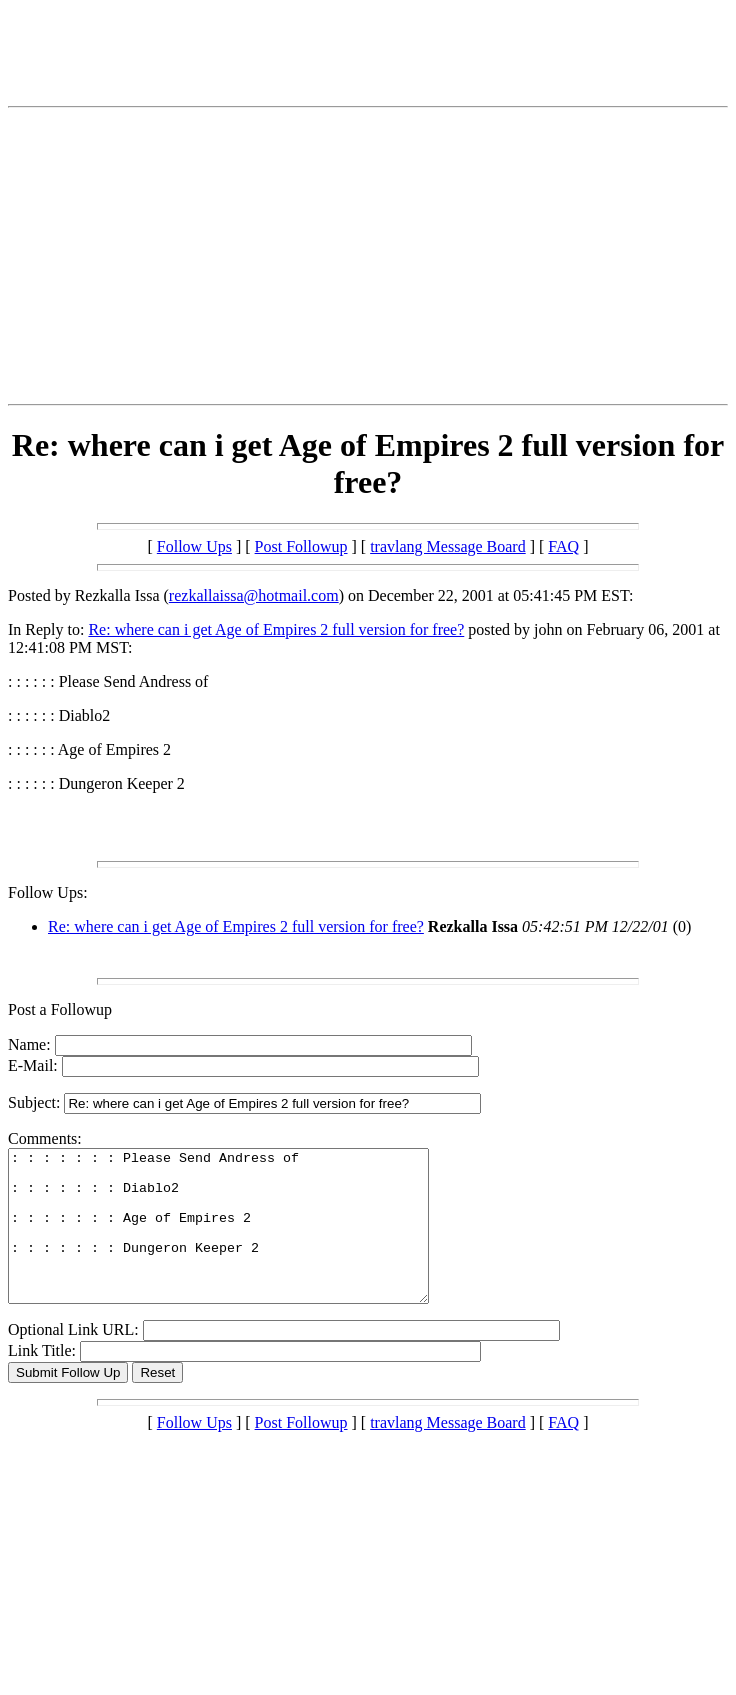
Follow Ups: (48, 892)
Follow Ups (194, 546)
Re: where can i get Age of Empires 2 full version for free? (276, 629)
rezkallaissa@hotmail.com (254, 595)
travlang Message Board (448, 546)
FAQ (563, 546)
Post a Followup (60, 1009)
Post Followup (301, 546)
